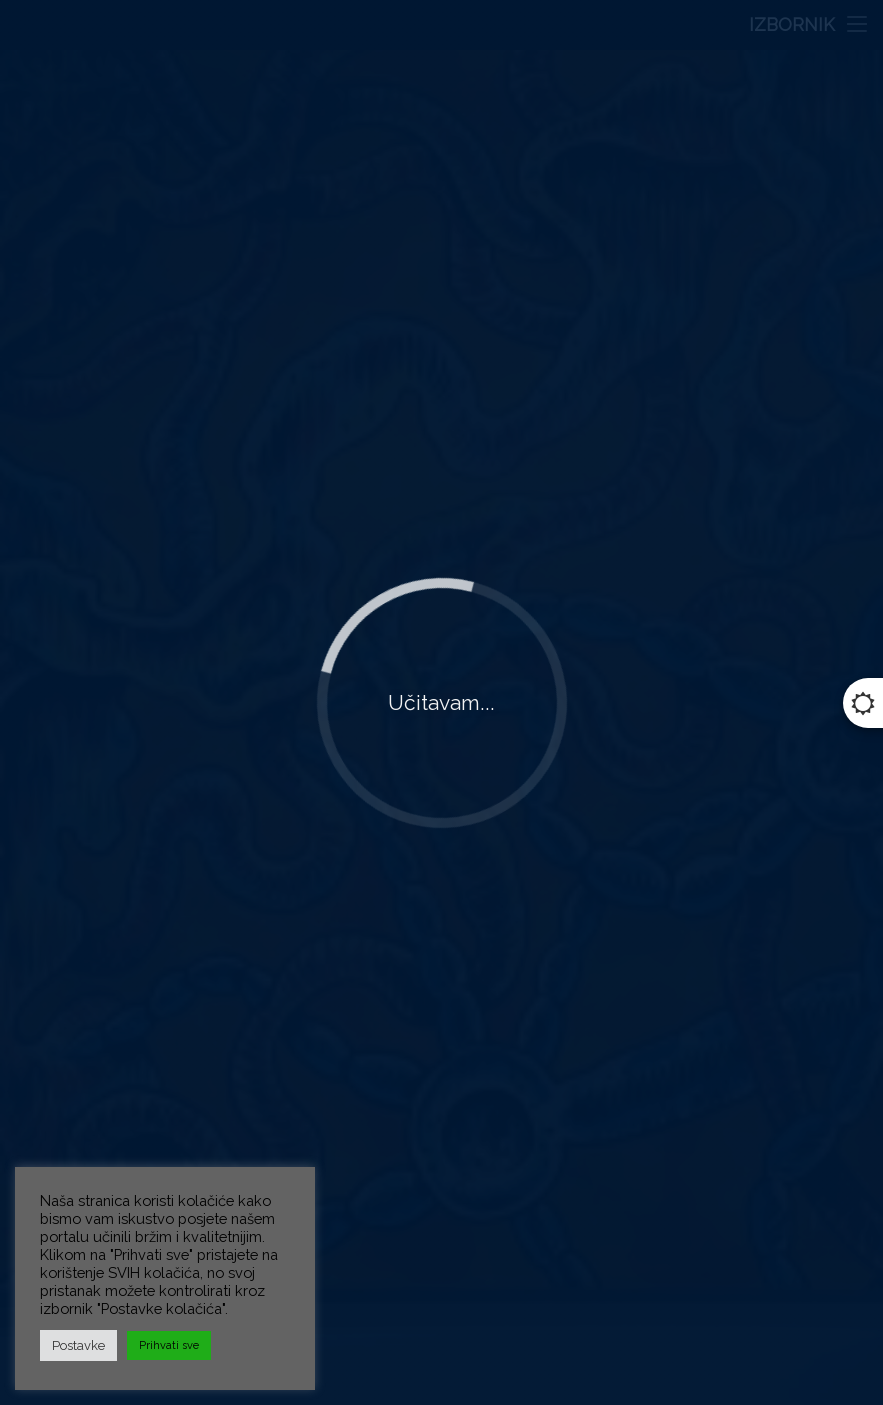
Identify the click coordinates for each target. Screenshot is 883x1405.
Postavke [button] (78, 1345)
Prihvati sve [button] (169, 1345)
